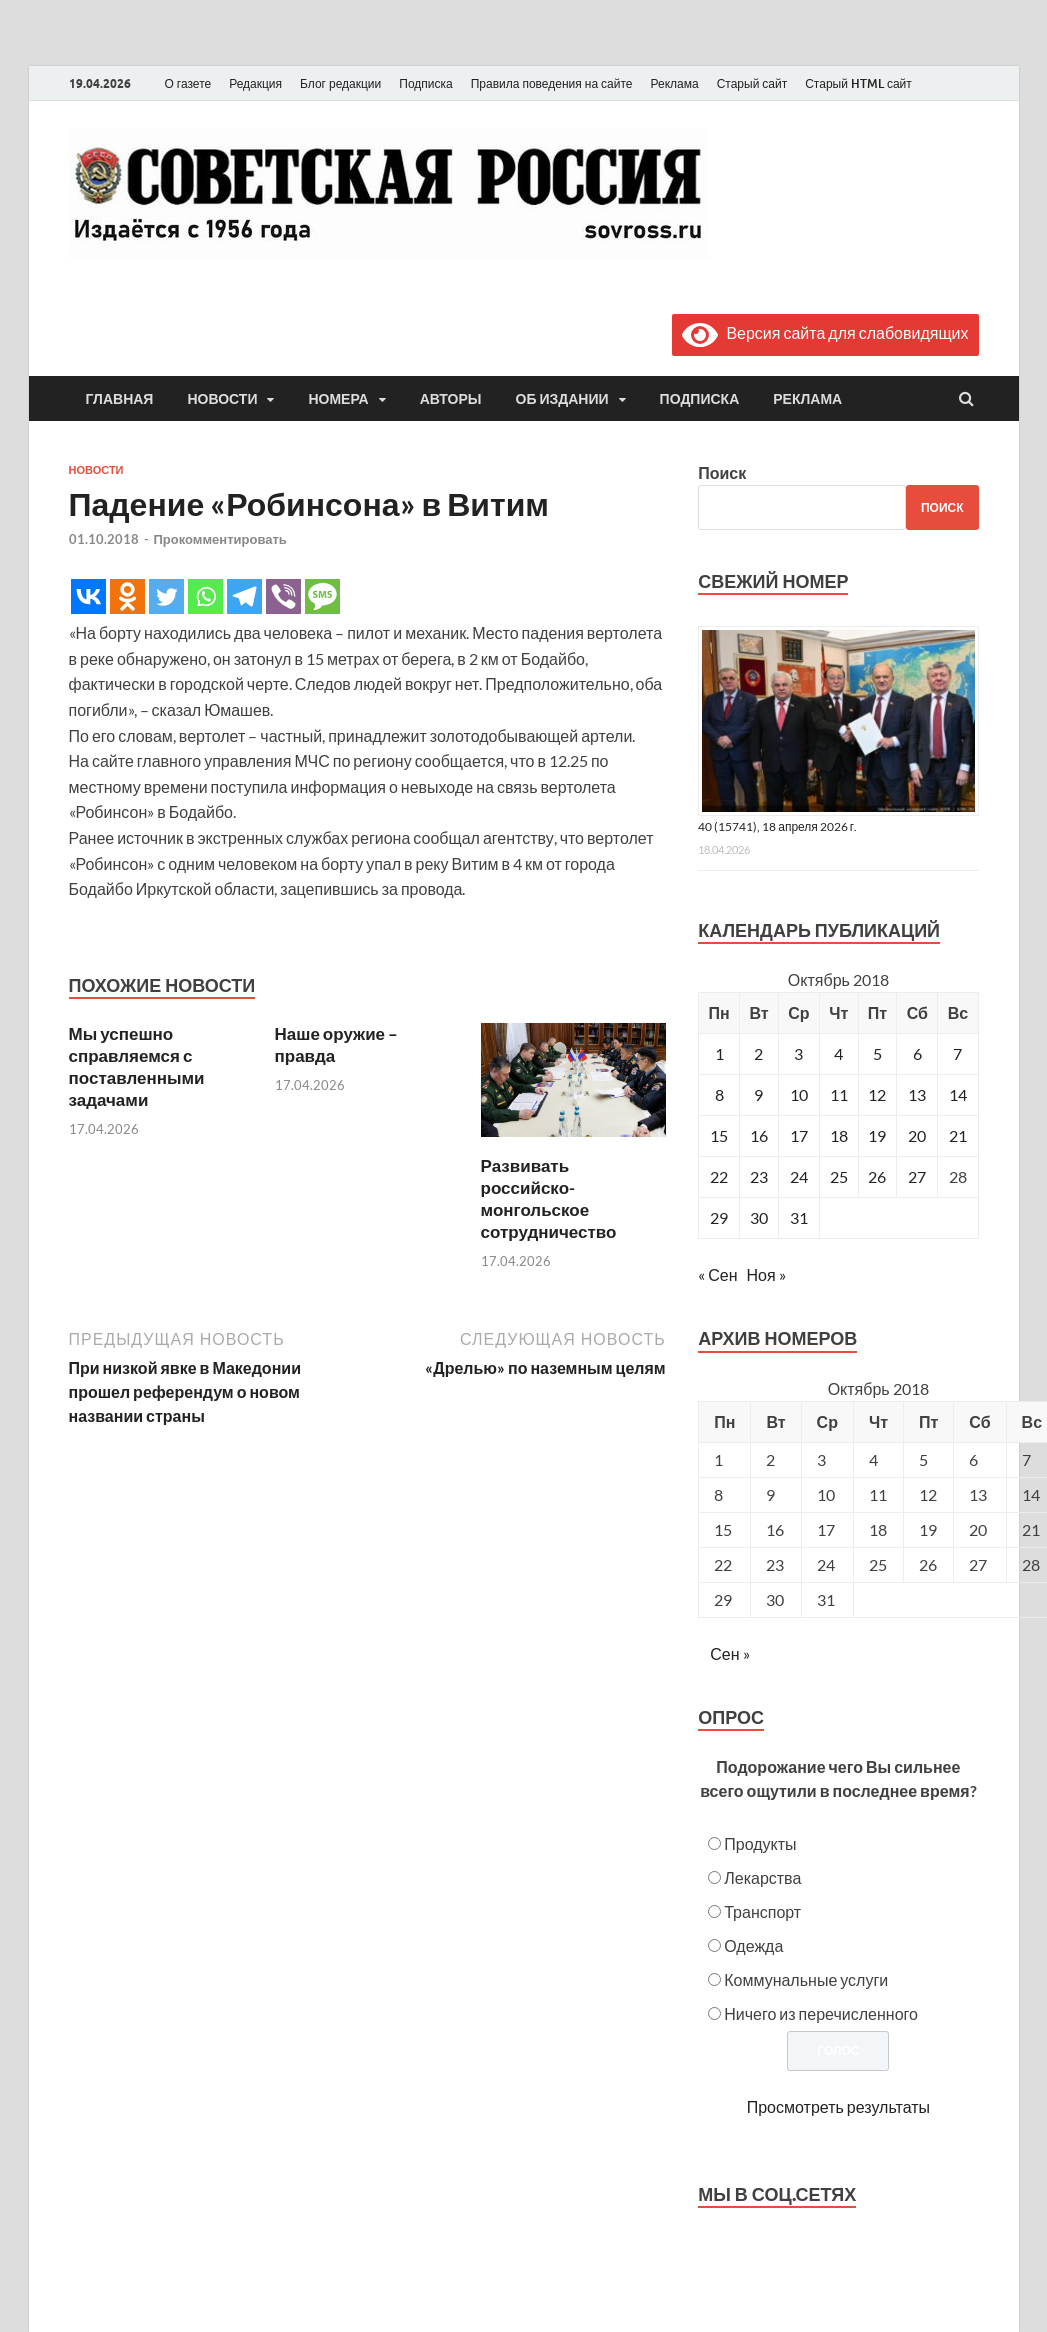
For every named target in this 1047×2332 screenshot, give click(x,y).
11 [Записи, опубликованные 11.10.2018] (839, 1094)
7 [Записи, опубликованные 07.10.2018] (957, 1053)
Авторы (451, 399)
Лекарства (762, 1877)
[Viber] (283, 596)
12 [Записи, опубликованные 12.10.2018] (877, 1094)
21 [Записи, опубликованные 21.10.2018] (958, 1135)
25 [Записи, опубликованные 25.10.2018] (839, 1176)
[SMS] (322, 596)
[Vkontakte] (88, 596)
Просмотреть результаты (838, 2106)
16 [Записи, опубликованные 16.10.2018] (759, 1135)
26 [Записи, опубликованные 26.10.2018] (877, 1176)
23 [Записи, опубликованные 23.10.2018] (759, 1176)
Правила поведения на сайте (552, 83)
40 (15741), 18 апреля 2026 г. (777, 826)
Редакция (255, 83)
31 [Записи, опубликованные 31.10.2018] (799, 1217)
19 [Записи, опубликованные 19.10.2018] (877, 1135)
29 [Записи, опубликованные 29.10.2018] (719, 1217)
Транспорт (762, 1911)
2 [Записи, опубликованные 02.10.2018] (758, 1053)
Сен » (729, 1653)
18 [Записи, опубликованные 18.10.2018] (839, 1135)
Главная (120, 399)
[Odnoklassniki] (127, 596)
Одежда (753, 1945)
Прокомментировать (220, 539)
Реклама (674, 83)
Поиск (722, 472)
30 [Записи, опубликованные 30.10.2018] (759, 1217)
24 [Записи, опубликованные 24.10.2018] (799, 1176)
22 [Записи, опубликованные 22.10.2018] (719, 1176)
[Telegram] (244, 596)
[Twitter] (166, 596)
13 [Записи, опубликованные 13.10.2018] (917, 1094)
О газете (188, 83)
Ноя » (766, 1274)
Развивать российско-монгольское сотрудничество (549, 1198)
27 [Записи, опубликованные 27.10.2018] (917, 1176)
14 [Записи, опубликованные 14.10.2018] (958, 1094)
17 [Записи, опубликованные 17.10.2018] (799, 1135)
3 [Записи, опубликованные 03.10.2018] (798, 1053)
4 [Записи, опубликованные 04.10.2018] (838, 1053)
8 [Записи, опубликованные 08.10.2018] (719, 1094)
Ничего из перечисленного (821, 2013)
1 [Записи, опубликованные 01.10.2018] (719, 1053)
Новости (222, 399)
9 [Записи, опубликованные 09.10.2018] (758, 1094)
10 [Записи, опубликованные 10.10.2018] (799, 1094)
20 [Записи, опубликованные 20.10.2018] (917, 1135)
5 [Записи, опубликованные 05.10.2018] (877, 1053)
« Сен (717, 1274)
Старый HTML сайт (858, 83)
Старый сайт (752, 83)
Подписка (425, 83)
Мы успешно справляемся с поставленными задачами (137, 1066)
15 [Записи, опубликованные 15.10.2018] (719, 1135)
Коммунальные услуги (806, 1979)
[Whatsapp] (205, 596)
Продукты (760, 1843)
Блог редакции (340, 83)
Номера (338, 399)
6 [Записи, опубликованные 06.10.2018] (917, 1053)
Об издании (562, 399)
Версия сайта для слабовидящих (825, 332)
